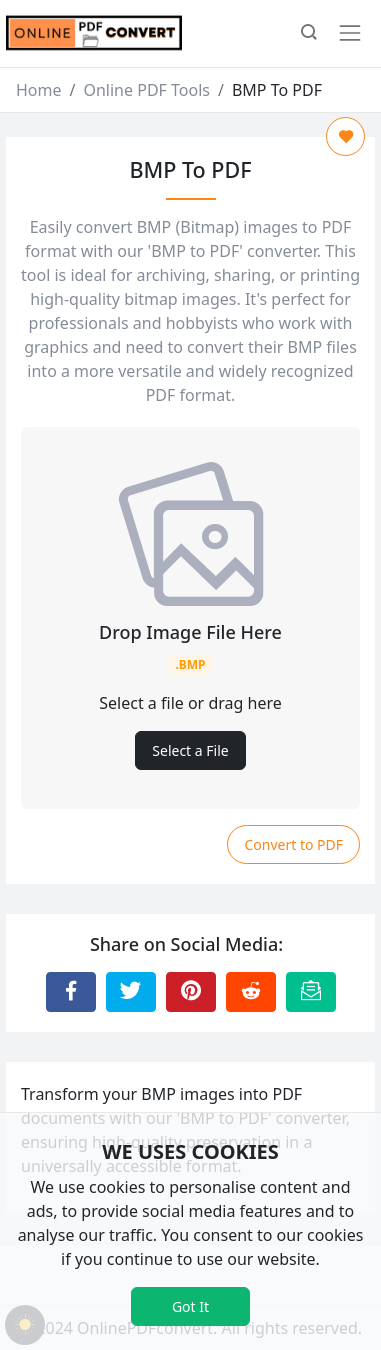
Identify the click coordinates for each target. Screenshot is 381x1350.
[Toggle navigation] (350, 33)
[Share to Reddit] (251, 992)
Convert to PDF (293, 844)
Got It (190, 1306)
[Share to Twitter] (131, 992)
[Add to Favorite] (345, 136)
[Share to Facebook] (71, 992)
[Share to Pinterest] (191, 992)
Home (39, 90)
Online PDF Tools (146, 90)
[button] (309, 34)
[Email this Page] (311, 992)
